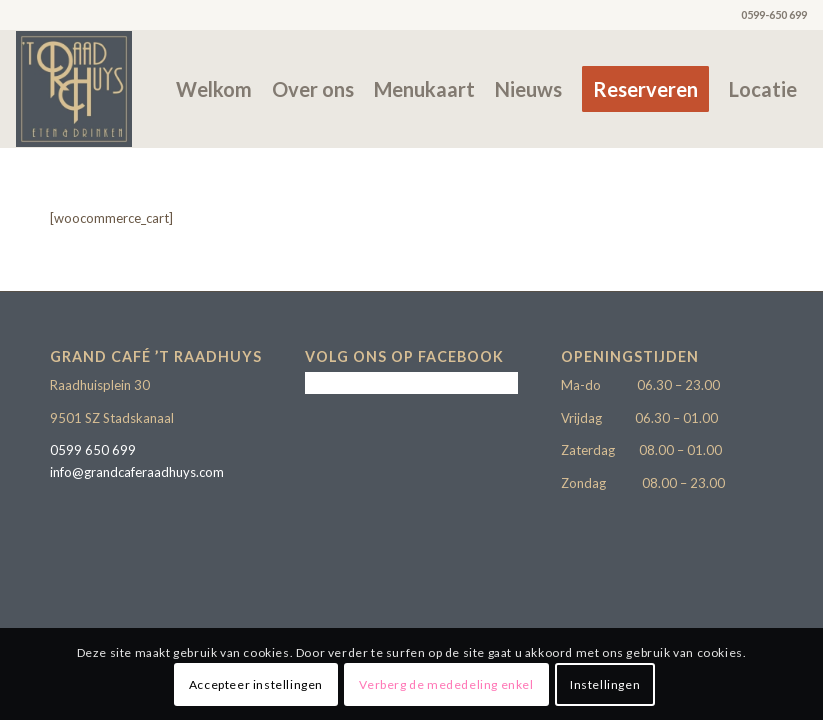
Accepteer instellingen (256, 684)
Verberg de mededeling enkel (446, 684)
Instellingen (605, 684)
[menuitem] (214, 89)
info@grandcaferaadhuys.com (137, 472)
